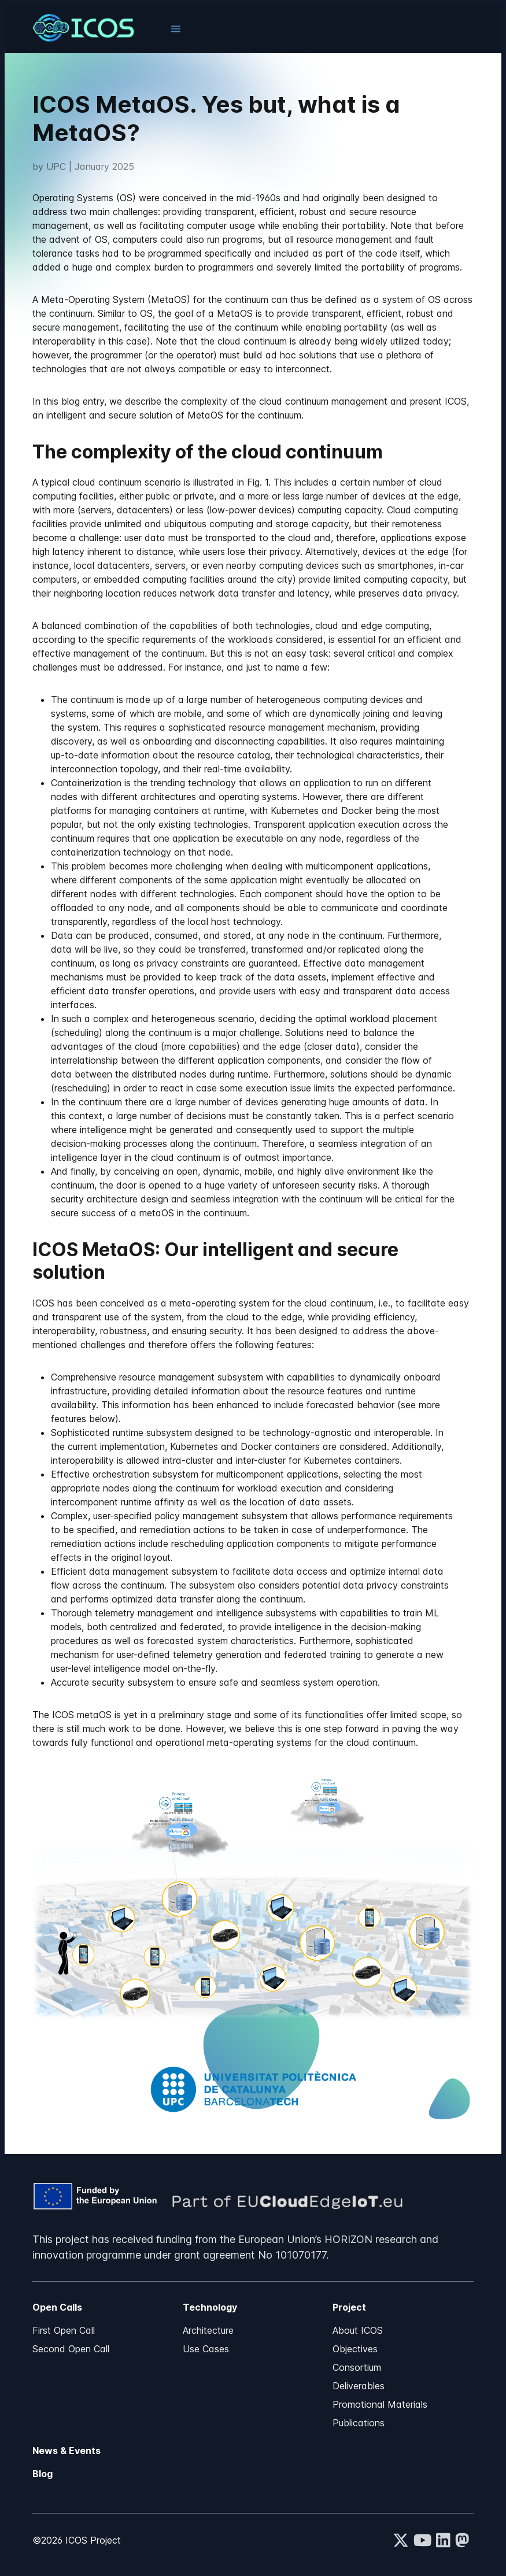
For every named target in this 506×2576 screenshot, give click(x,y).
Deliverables (359, 2386)
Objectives (355, 2349)
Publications (359, 2423)
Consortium (357, 2367)
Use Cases (206, 2349)
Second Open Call (70, 2349)
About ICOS (358, 2330)
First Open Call (63, 2330)
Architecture (208, 2330)
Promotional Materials (380, 2404)
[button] (176, 29)
